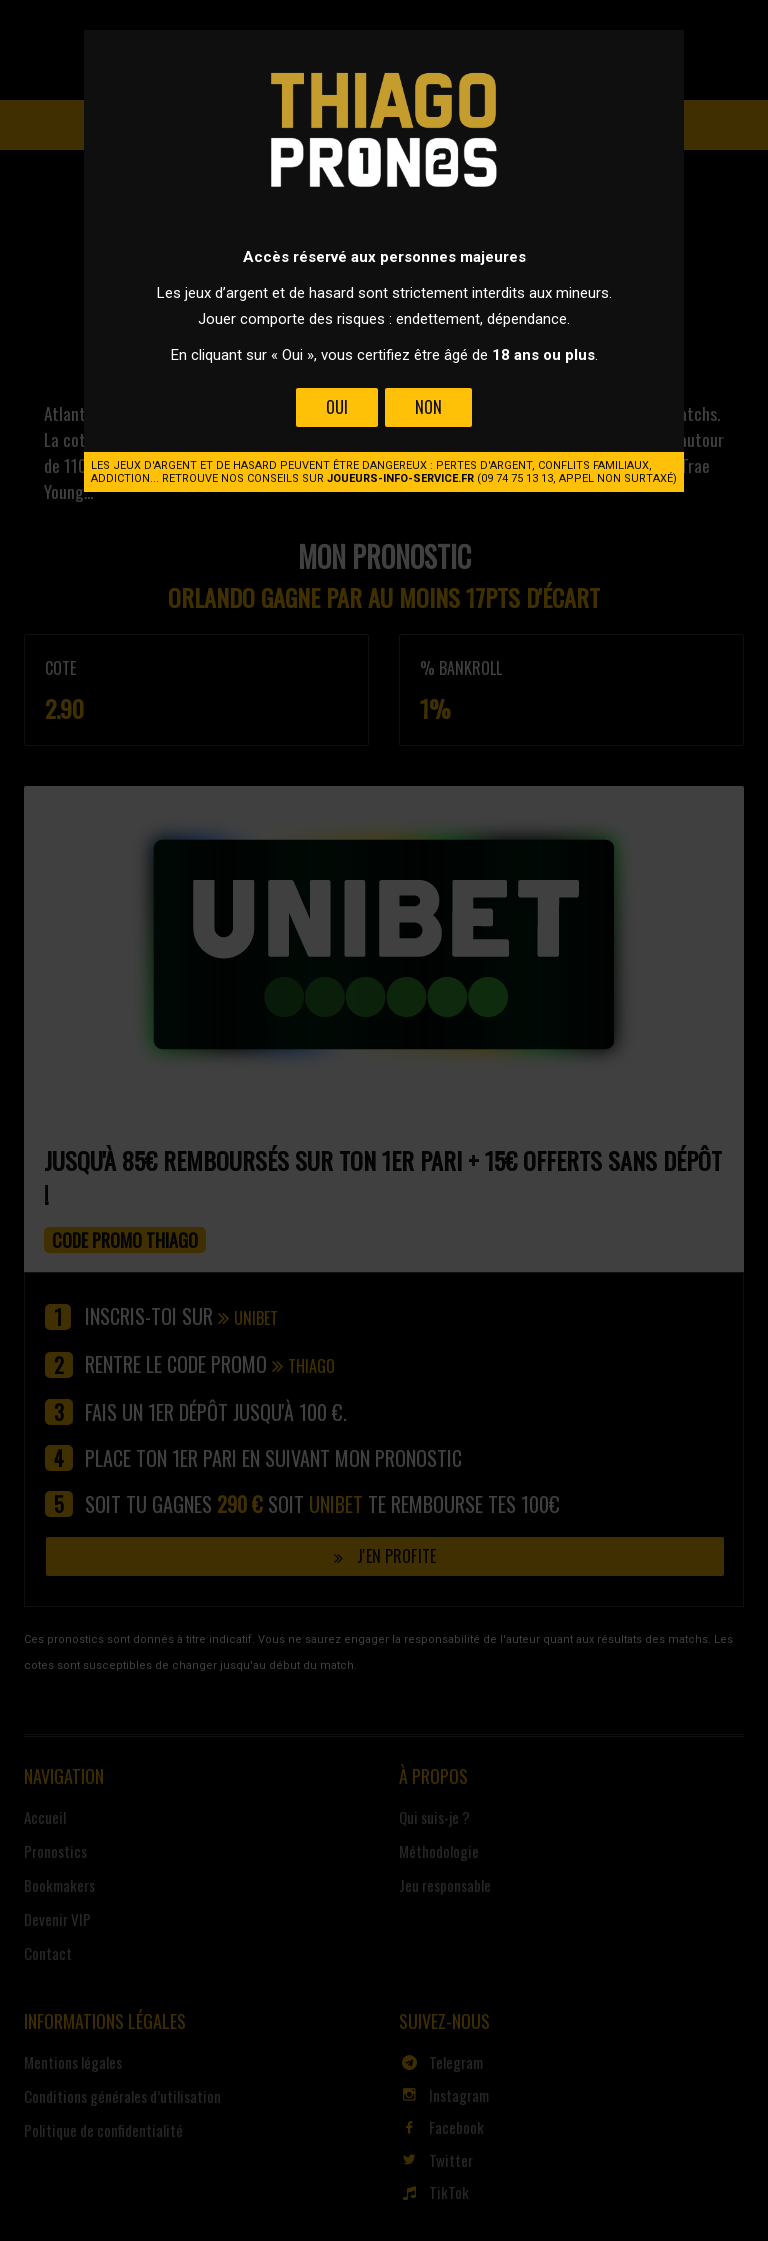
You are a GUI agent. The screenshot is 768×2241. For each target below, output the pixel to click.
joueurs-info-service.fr (400, 478)
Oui (337, 407)
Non (428, 407)
